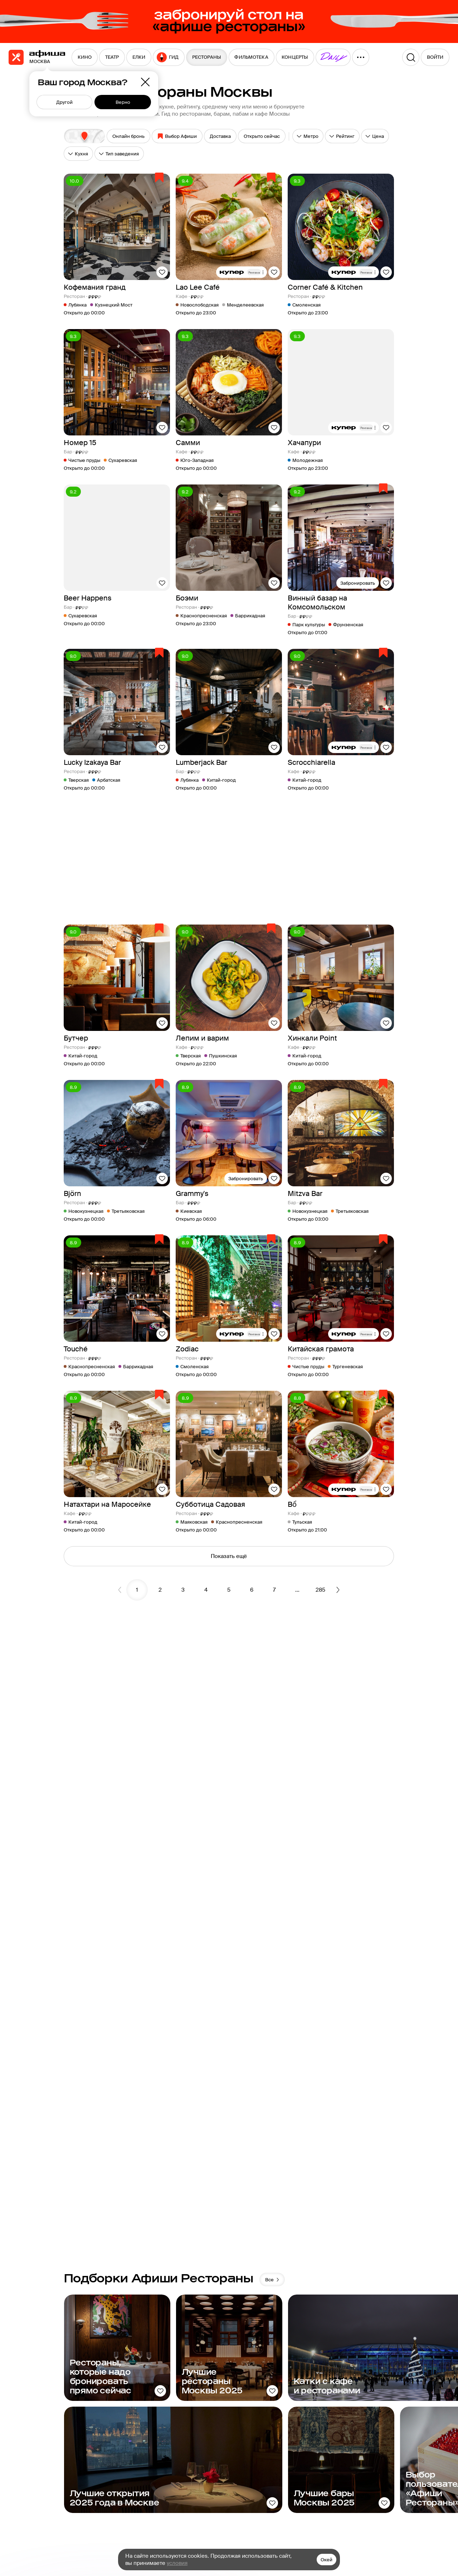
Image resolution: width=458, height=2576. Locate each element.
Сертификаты (414, 2504)
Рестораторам (415, 2472)
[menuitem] (85, 57)
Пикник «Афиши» (357, 2488)
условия (177, 2563)
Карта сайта (309, 2509)
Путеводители (363, 2504)
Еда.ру (353, 2516)
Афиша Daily (361, 2472)
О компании (310, 2484)
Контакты (306, 2522)
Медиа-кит (308, 2472)
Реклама (305, 2497)
